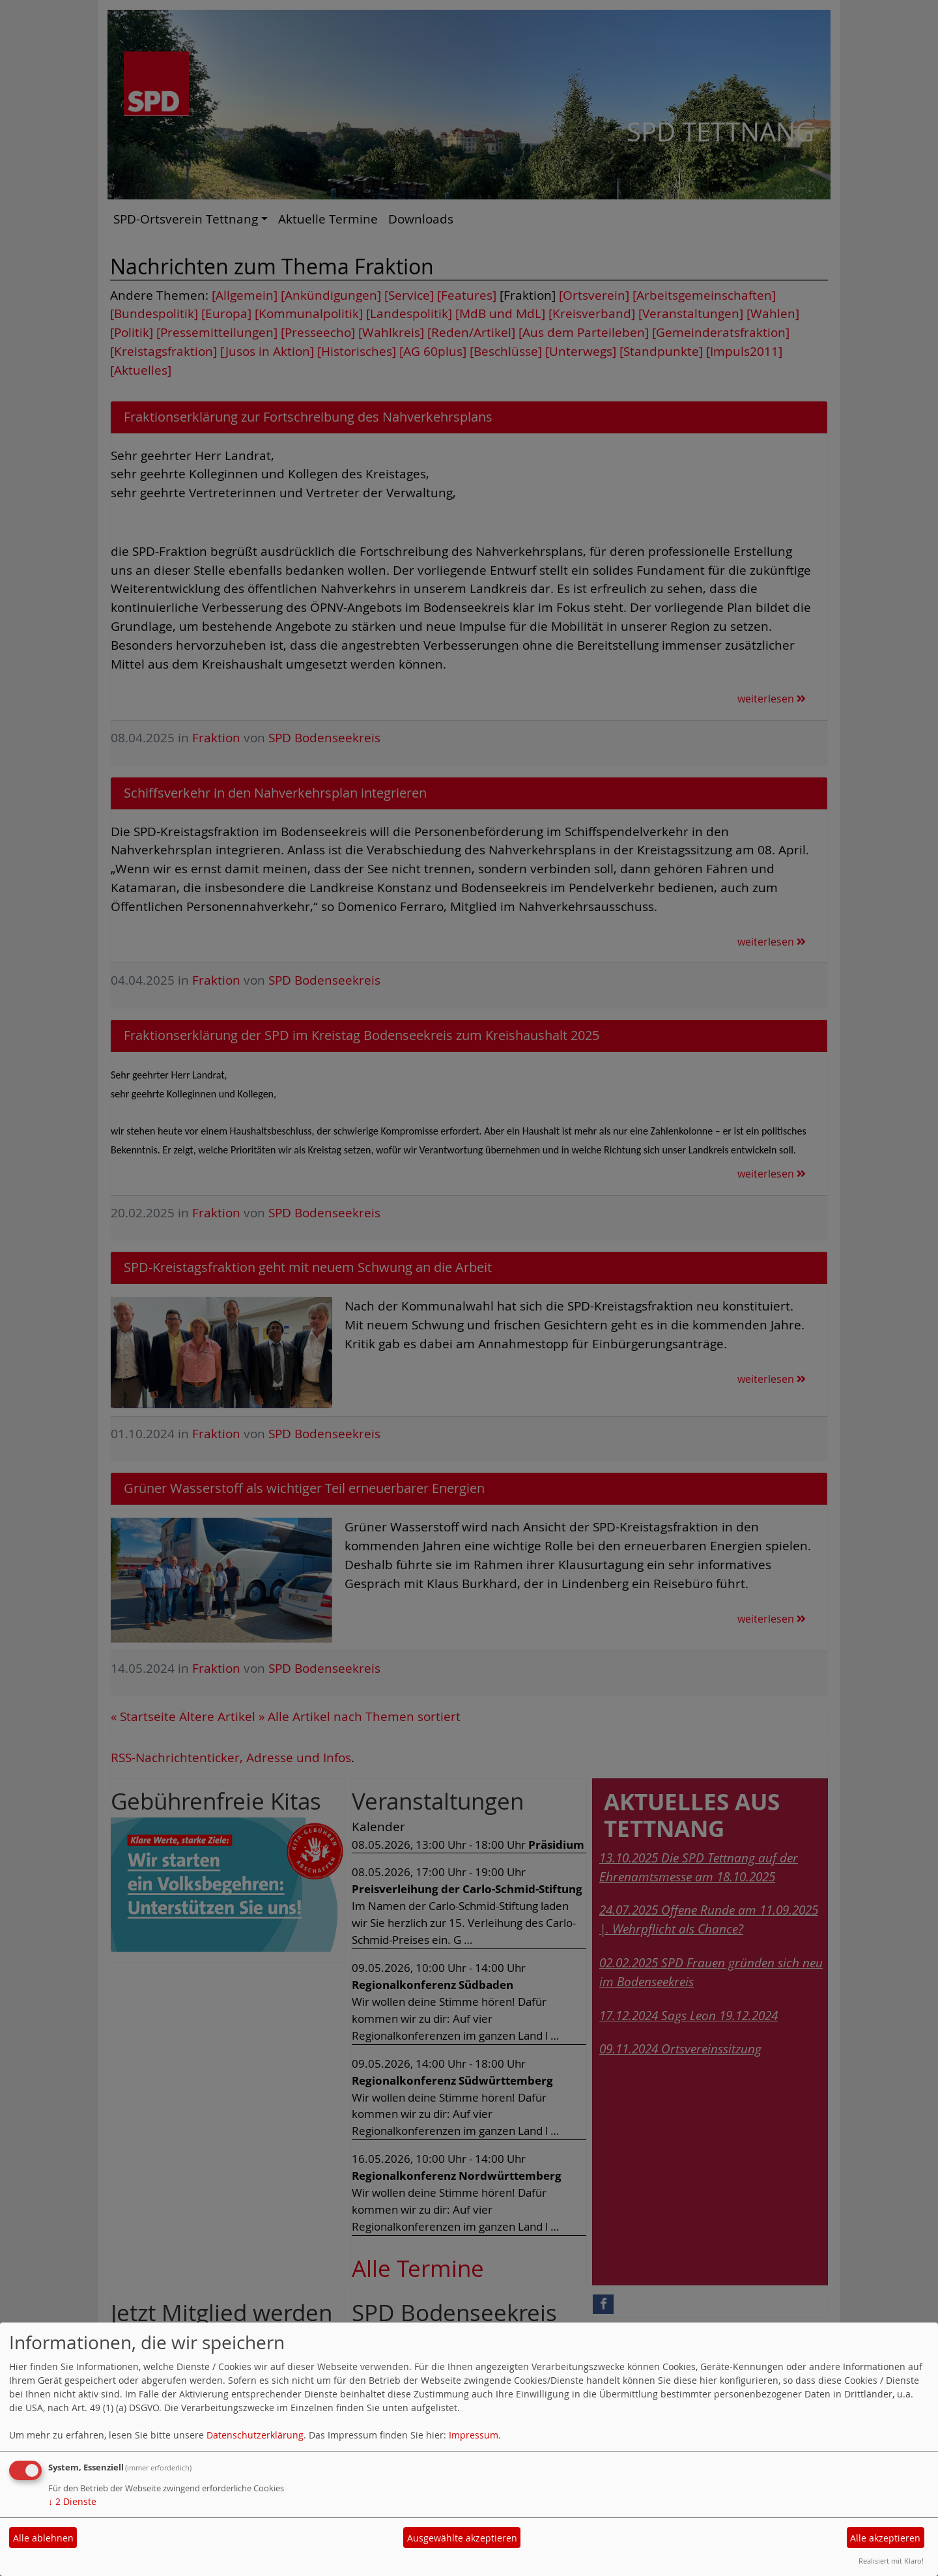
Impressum (473, 2435)
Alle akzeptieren (885, 2538)
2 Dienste (72, 2501)
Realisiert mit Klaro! (891, 2561)
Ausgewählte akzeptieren (462, 2538)
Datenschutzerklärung (255, 2435)
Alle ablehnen (43, 2538)
